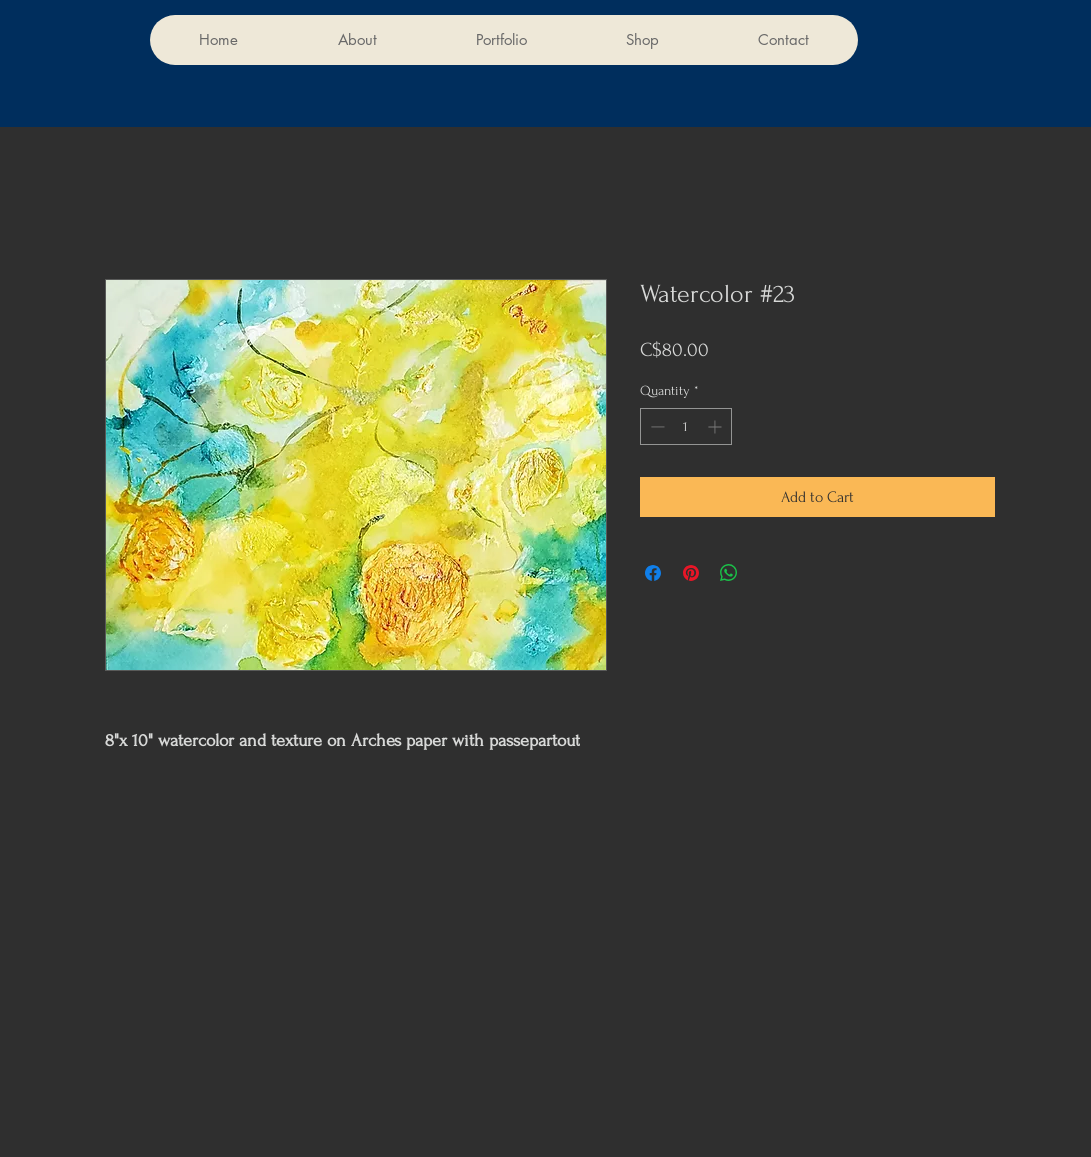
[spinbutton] (686, 426)
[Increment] (716, 426)
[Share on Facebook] (653, 573)
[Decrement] (655, 426)
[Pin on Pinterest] (691, 573)
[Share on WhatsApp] (729, 573)
